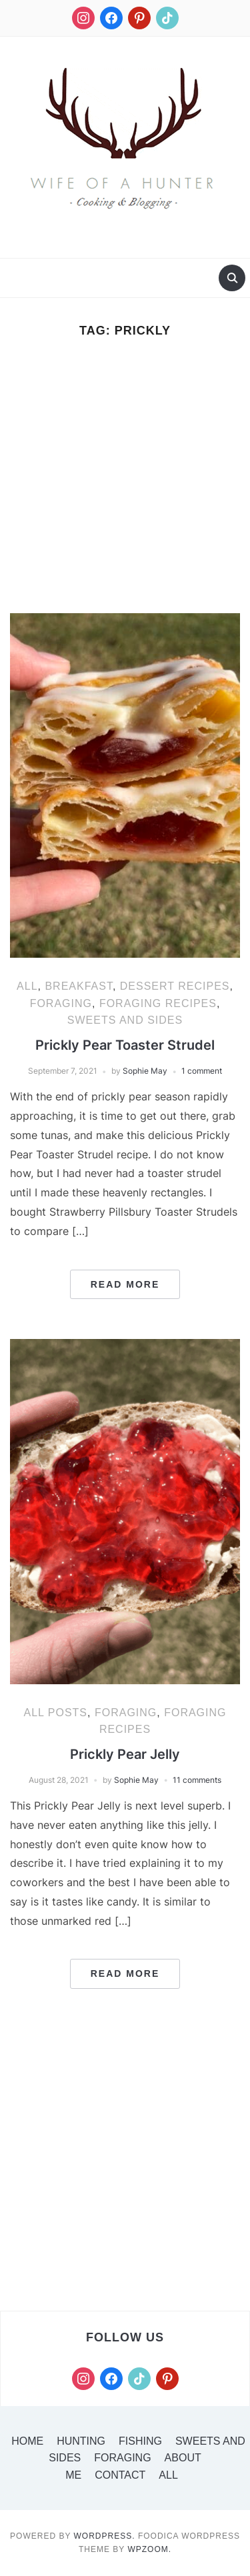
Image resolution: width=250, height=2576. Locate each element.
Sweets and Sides (125, 1020)
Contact (120, 2475)
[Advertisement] (125, 483)
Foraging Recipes (158, 1003)
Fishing (140, 2441)
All (27, 986)
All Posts (55, 1712)
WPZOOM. (149, 2549)
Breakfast (78, 986)
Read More (125, 1284)
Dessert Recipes (175, 986)
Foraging (61, 1003)
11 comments (197, 1780)
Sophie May (145, 1071)
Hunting (81, 2441)
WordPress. (104, 2536)
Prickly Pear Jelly (125, 1754)
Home (27, 2441)
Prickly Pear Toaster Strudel (125, 1045)
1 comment (201, 1071)
